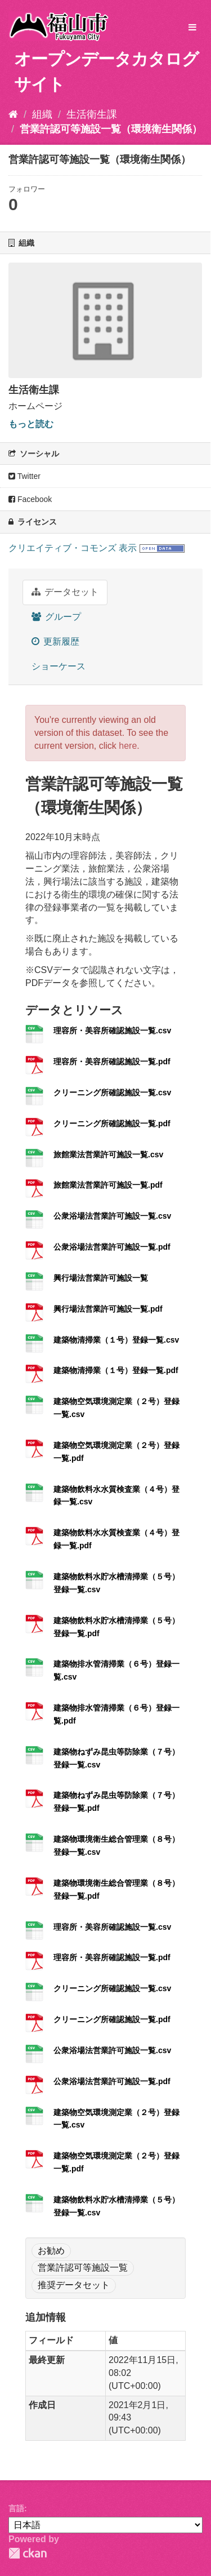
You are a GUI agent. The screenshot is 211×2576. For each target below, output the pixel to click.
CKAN (27, 2553)
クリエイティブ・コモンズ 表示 (72, 548)
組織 (42, 114)
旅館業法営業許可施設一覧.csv (108, 1154)
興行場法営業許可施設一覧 (100, 1277)
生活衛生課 (91, 114)
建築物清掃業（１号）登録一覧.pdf (115, 1370)
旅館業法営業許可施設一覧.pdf (108, 1184)
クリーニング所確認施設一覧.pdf (111, 1123)
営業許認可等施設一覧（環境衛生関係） (111, 129)
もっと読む (30, 424)
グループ (56, 616)
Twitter (24, 476)
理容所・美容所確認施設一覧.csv (112, 1030)
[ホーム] (13, 114)
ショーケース (59, 666)
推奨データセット (74, 2285)
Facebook (30, 499)
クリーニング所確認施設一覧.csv (112, 1092)
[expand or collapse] (192, 28)
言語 (16, 2508)
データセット (65, 592)
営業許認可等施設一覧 (83, 2267)
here (128, 745)
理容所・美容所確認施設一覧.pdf (111, 1061)
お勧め (51, 2250)
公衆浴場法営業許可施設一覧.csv (112, 1215)
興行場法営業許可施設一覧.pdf (108, 1308)
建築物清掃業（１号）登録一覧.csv (116, 1339)
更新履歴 (55, 641)
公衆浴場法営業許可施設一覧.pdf (111, 1246)
